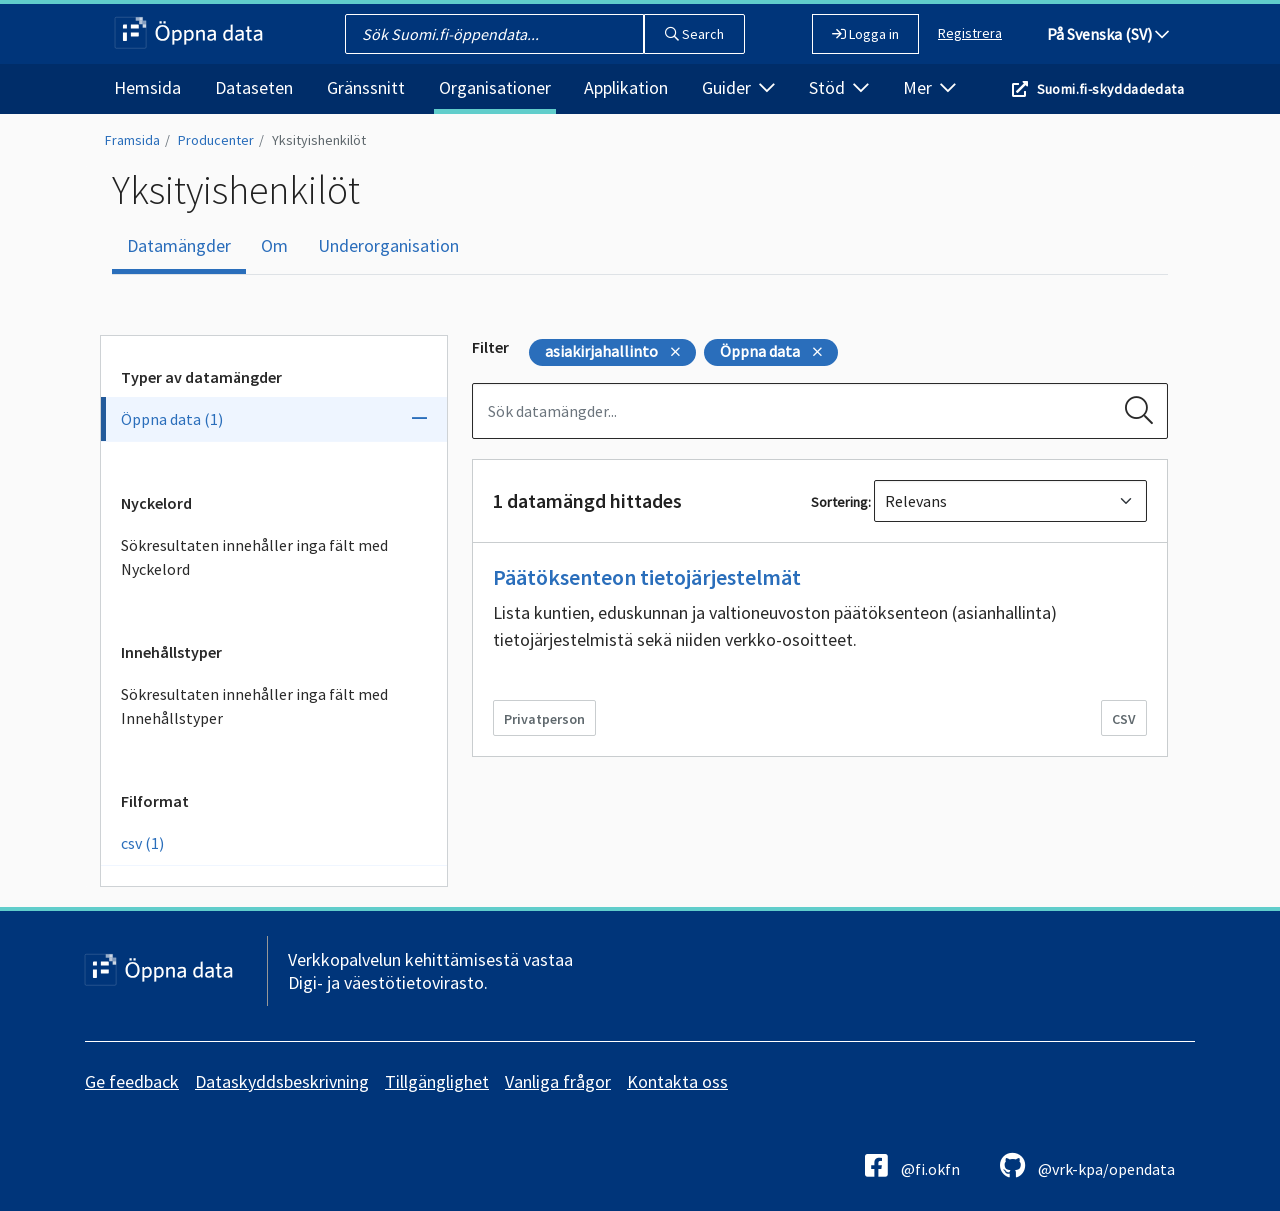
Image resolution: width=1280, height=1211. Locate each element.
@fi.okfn (912, 1165)
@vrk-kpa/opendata (1087, 1165)
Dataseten (254, 87)
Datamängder (179, 245)
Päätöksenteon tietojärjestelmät (647, 577)
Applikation (626, 87)
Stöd (839, 87)
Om (274, 245)
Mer (929, 87)
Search (694, 34)
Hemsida (147, 87)
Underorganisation (388, 245)
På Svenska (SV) (1108, 34)
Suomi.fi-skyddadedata (1110, 89)
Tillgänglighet (437, 1081)
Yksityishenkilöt (319, 140)
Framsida (132, 140)
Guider (738, 87)
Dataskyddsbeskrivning (282, 1081)
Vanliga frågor (558, 1081)
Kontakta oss (677, 1081)
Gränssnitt (366, 87)
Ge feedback (132, 1081)
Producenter (216, 140)
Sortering (839, 502)
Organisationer (495, 87)
